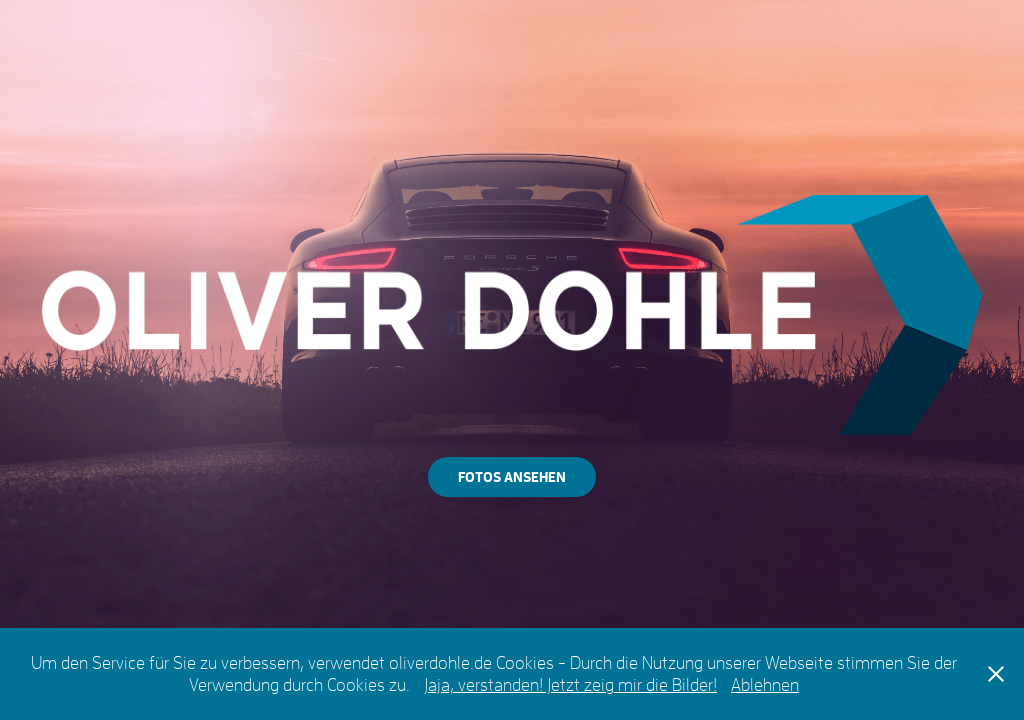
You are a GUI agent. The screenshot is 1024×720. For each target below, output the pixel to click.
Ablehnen (765, 684)
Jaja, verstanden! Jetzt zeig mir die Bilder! (570, 684)
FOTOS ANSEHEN (512, 476)
